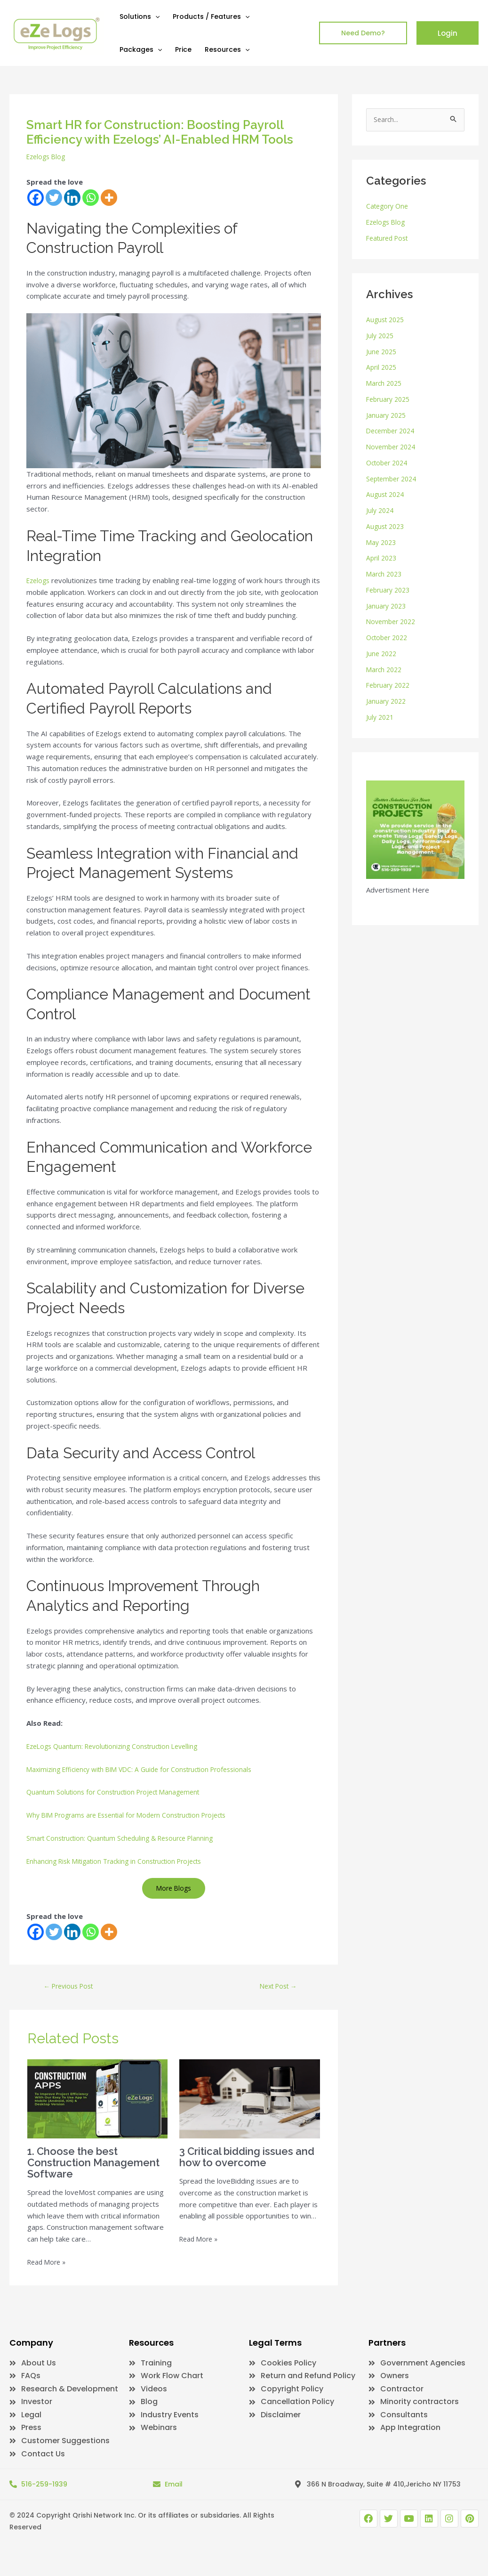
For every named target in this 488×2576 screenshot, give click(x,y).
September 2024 (394, 479)
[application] (155, 16)
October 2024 (389, 463)
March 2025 (385, 384)
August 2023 (387, 527)
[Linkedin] (72, 197)
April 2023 (382, 559)
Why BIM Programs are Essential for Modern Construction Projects (135, 1826)
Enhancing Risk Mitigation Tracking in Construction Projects (121, 1872)
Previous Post (71, 1999)
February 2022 (390, 686)
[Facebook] (35, 197)
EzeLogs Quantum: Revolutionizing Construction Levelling (118, 1758)
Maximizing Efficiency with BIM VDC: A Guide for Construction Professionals (147, 1780)
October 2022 (389, 638)
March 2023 (385, 574)
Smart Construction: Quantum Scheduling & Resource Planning (126, 1849)
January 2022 (387, 702)
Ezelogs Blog (47, 156)
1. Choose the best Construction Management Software (89, 2176)
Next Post (278, 1999)
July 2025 (381, 336)
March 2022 (385, 670)
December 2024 (392, 432)
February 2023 (390, 590)
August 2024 (387, 495)
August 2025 (387, 320)
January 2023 (387, 606)
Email (174, 2506)
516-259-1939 (44, 2506)
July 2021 (381, 718)
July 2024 (381, 511)
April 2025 (382, 368)
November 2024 (393, 447)
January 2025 (387, 416)
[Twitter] (54, 197)
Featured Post (389, 239)
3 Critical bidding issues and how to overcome (242, 2170)
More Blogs (173, 1900)
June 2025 (382, 352)
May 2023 (382, 543)
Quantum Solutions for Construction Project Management (119, 1803)
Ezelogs (40, 580)
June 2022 (382, 654)
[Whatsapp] (90, 197)
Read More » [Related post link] (48, 2275)
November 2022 (393, 622)
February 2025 (390, 400)
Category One (389, 206)
